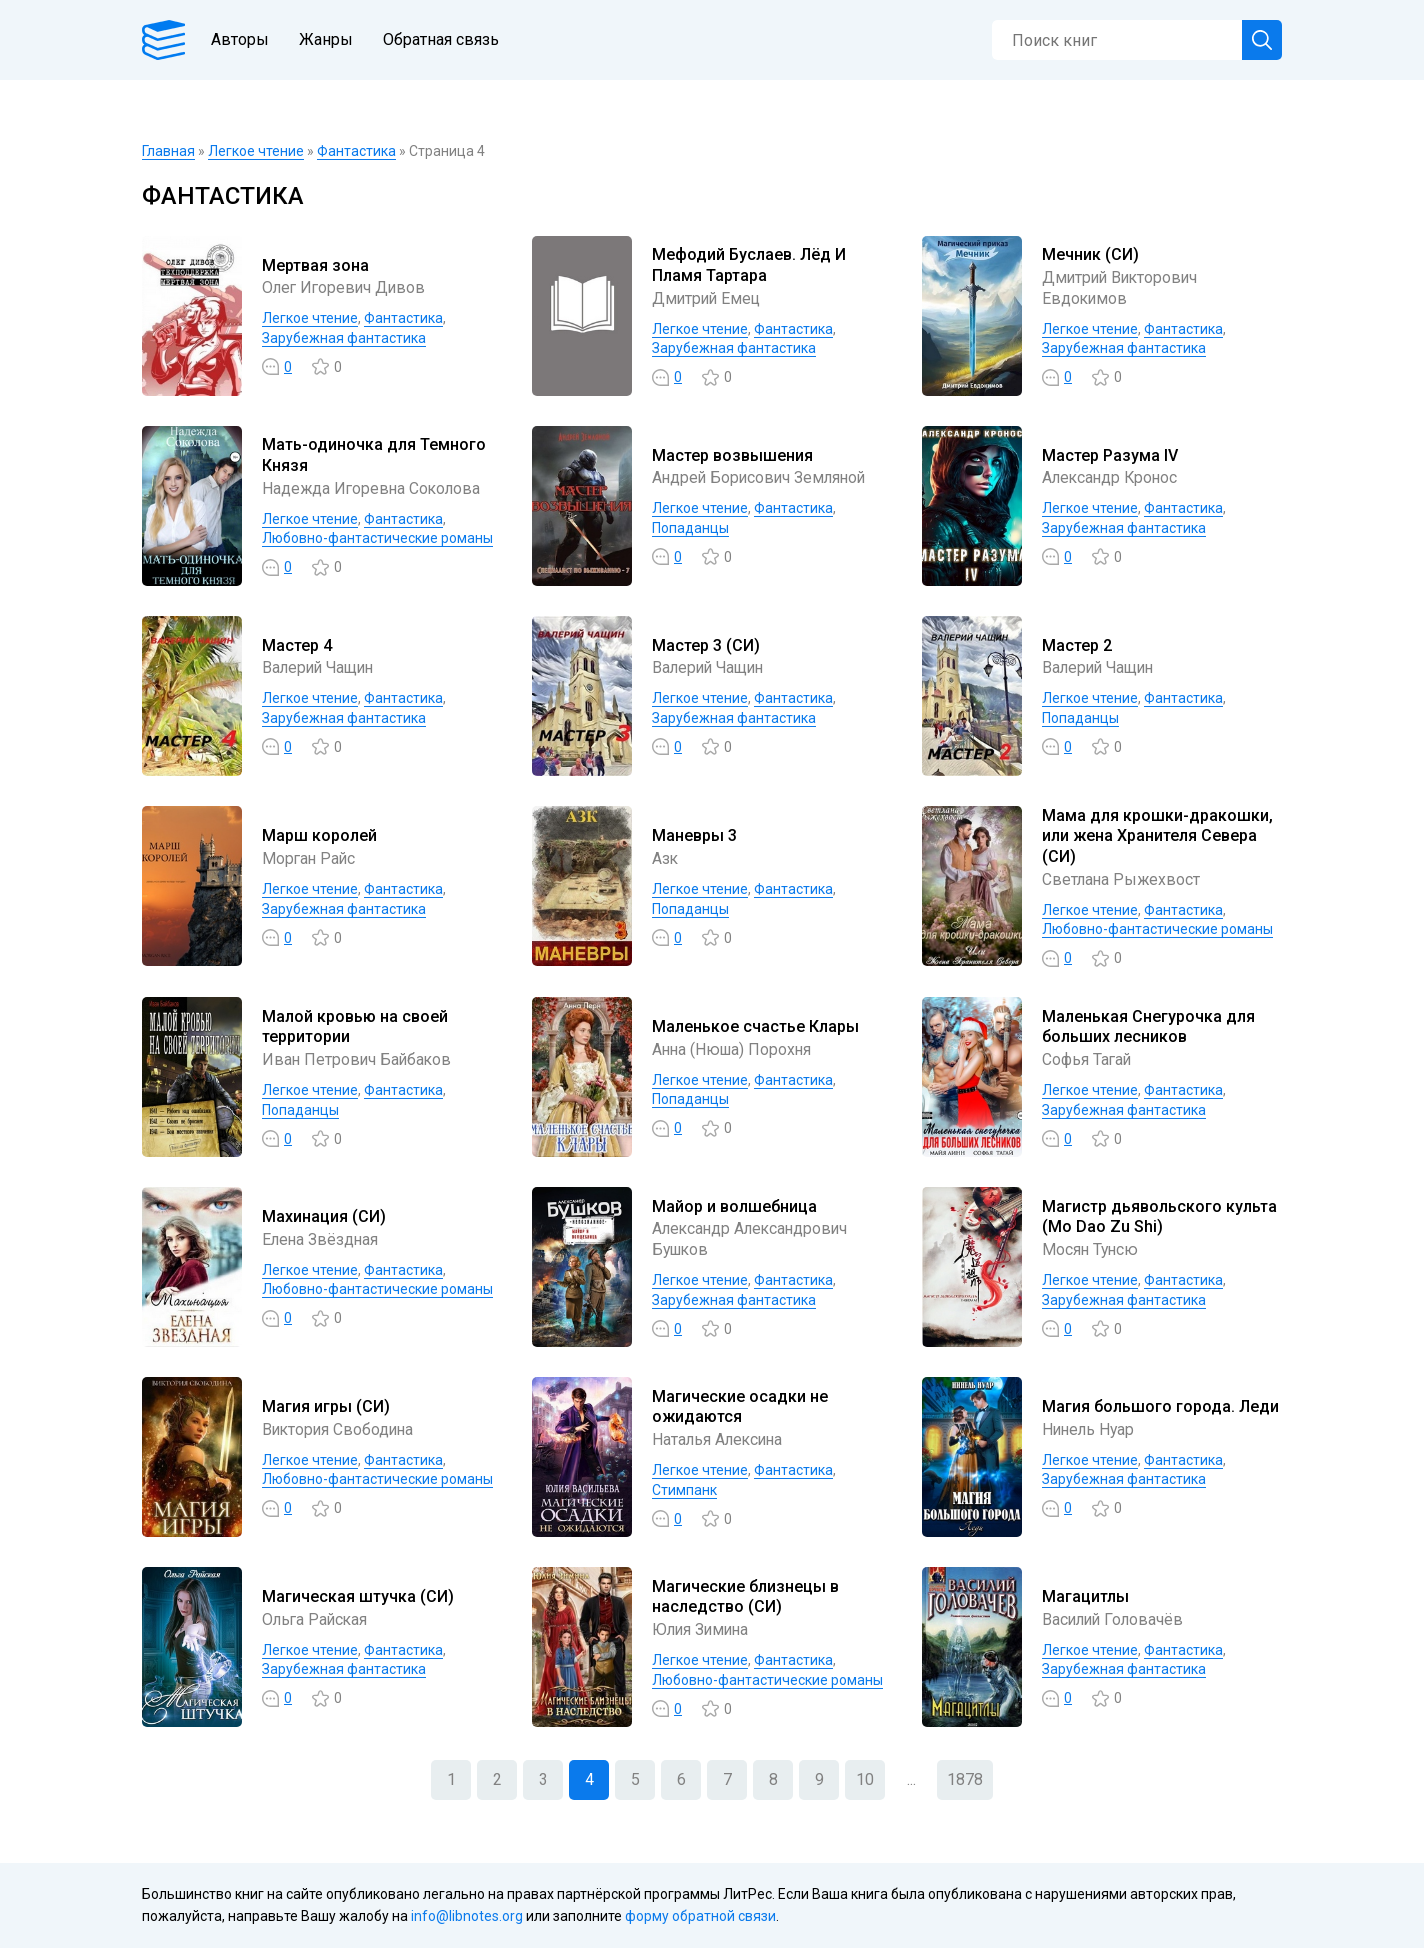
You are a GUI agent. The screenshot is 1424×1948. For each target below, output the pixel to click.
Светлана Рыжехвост (1122, 879)
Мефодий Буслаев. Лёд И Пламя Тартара (749, 265)
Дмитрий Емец (708, 298)
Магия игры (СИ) (326, 1406)
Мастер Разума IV (1110, 455)
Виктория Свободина (340, 1429)
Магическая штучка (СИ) (358, 1596)
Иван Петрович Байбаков (358, 1059)
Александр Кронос (1112, 477)
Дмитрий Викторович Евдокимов (1122, 288)
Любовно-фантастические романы (377, 538)
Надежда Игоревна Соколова (373, 488)
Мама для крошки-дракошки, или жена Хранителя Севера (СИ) (1157, 836)
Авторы (244, 39)
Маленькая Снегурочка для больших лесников (1148, 1027)
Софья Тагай (1088, 1059)
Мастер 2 (1077, 645)
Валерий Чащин (320, 667)
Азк (665, 858)
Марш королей (319, 835)
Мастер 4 (297, 645)
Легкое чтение (256, 151)
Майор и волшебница (734, 1206)
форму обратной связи (700, 1916)
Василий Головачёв (1115, 1619)
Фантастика (356, 151)
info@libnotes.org (467, 1916)
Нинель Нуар (1090, 1429)
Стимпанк (684, 1490)
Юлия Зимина (702, 1629)
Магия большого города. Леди (1160, 1406)
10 (865, 1779)
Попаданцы (690, 528)
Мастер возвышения (732, 455)
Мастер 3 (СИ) (706, 645)
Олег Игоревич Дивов (346, 287)
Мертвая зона (315, 265)
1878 (965, 1779)
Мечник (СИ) (1090, 254)
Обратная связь (445, 39)
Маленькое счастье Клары (755, 1026)
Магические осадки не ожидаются (740, 1407)
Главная (168, 151)
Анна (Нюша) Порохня (734, 1049)
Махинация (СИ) (324, 1216)
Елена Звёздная (321, 1239)
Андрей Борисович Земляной (762, 477)
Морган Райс (310, 858)
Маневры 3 (694, 835)
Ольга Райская (316, 1619)
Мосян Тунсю (1091, 1249)
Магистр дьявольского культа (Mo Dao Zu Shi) (1159, 1217)
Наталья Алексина (719, 1439)
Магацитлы (1085, 1596)
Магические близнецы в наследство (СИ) (745, 1597)
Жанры (330, 39)
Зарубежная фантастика (344, 338)
